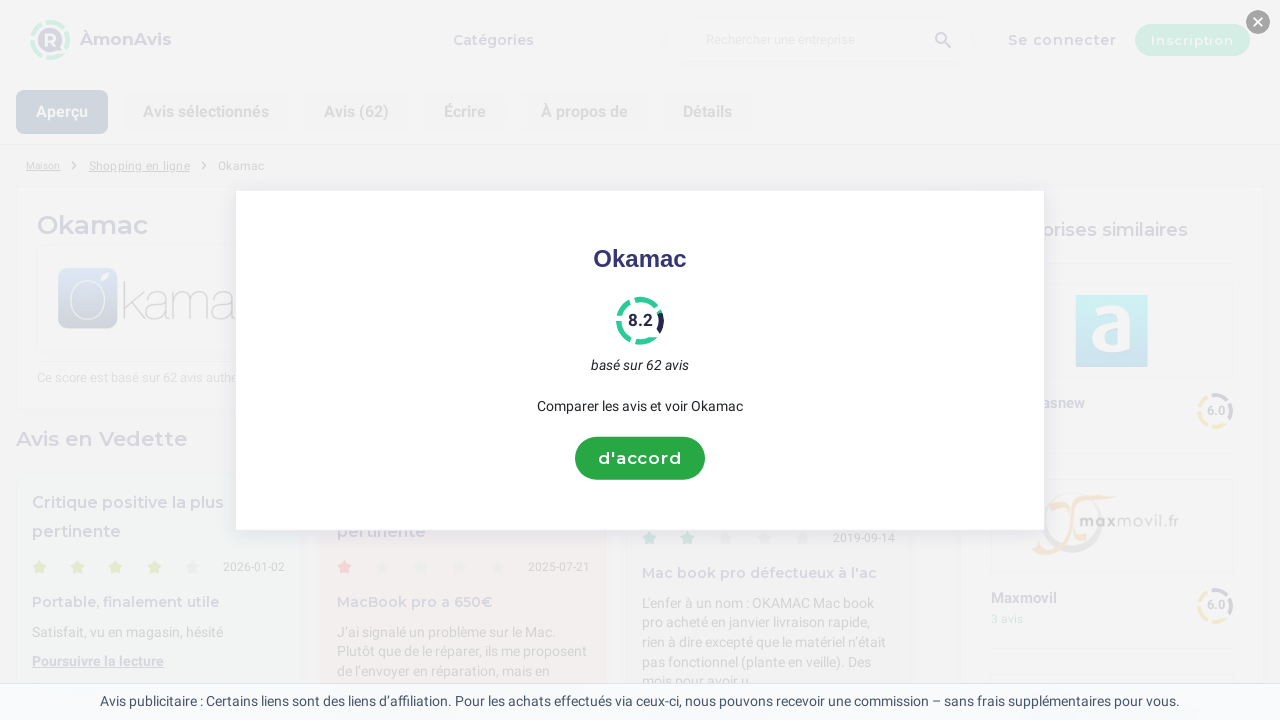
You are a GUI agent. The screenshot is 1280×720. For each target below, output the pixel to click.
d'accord (640, 458)
